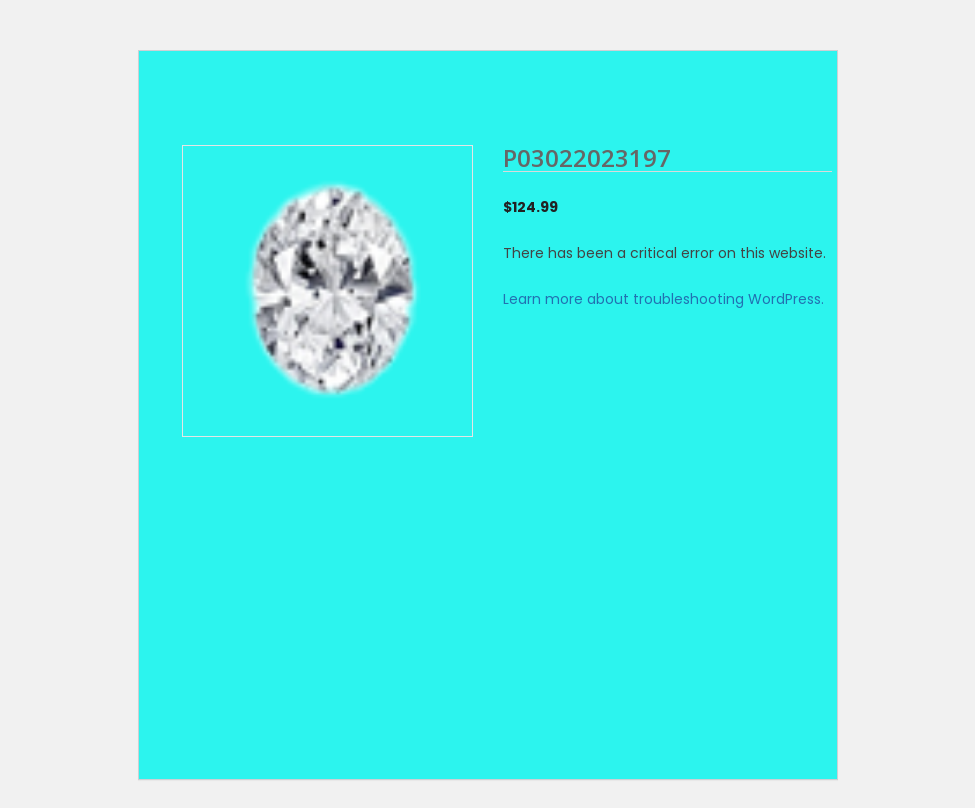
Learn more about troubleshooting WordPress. (663, 299)
